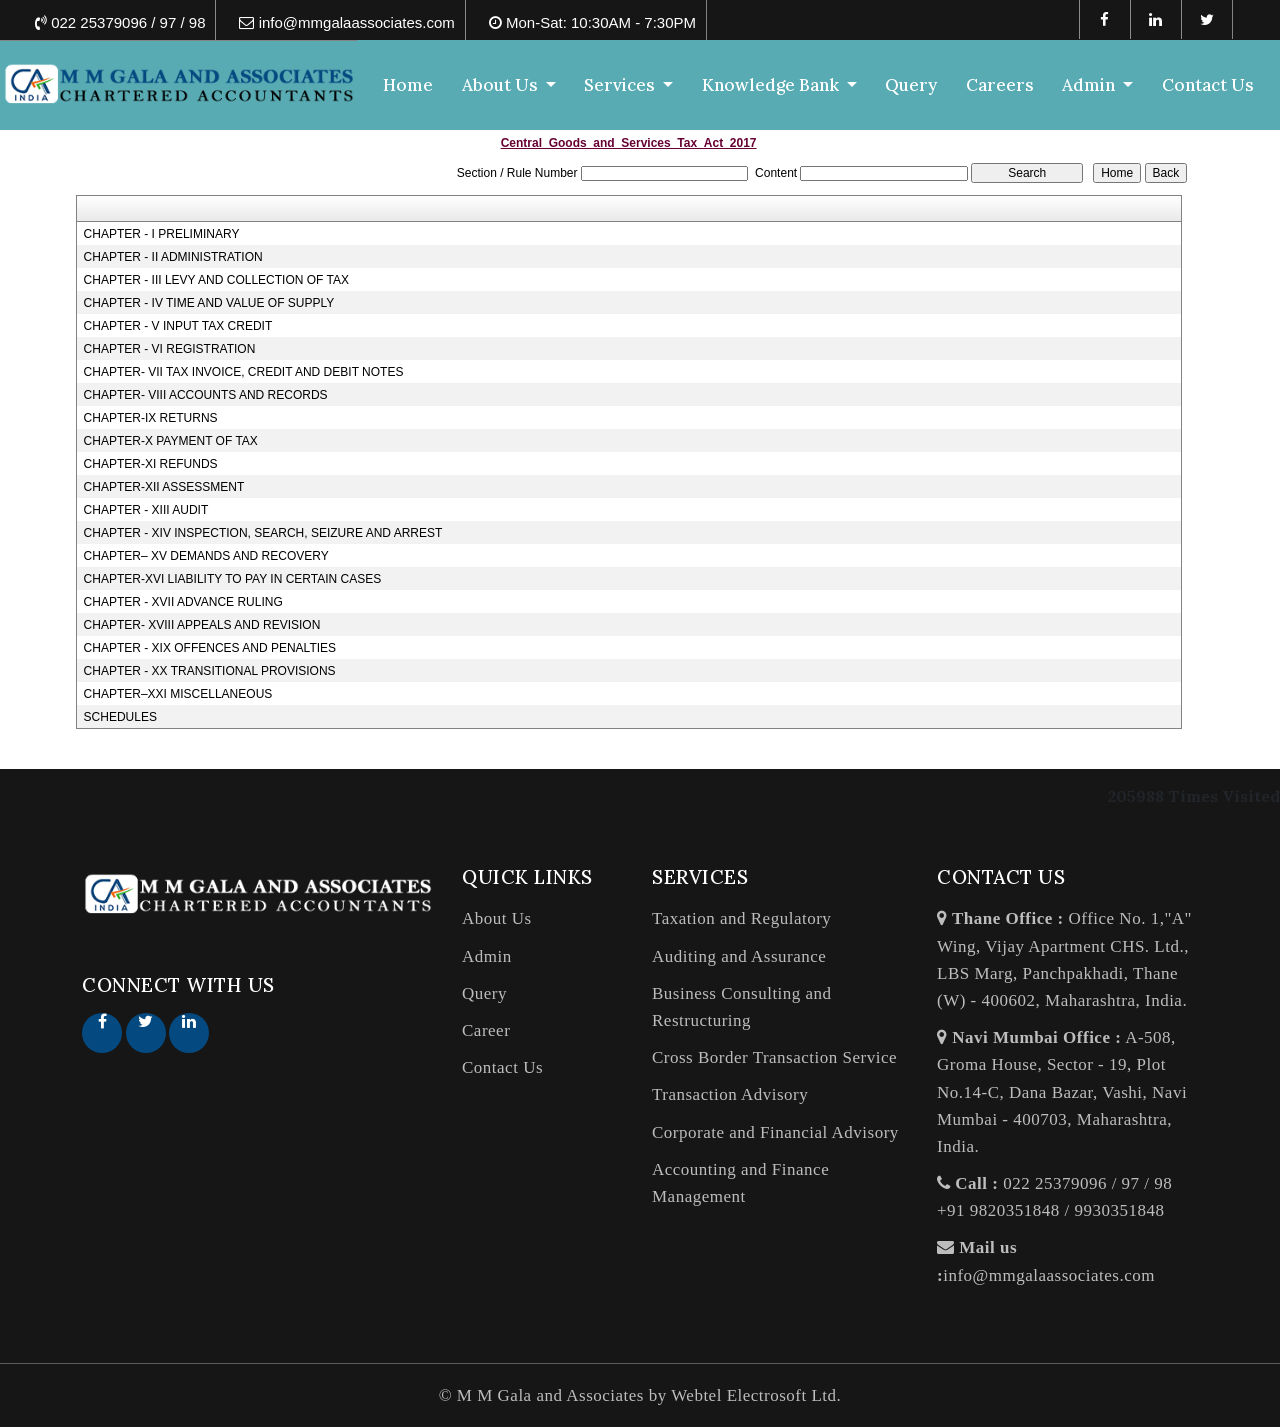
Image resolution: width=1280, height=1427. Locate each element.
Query (912, 85)
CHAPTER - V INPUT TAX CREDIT (178, 326)
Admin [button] (1090, 85)
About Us (497, 918)
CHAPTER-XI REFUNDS (151, 464)
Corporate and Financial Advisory (775, 1132)
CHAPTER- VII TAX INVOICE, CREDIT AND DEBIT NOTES (244, 372)
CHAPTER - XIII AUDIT (146, 510)
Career (486, 1030)
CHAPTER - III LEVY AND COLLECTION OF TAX (216, 280)
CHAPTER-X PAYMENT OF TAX (171, 441)
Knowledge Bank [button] (773, 85)
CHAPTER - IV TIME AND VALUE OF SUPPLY (209, 303)
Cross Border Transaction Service (774, 1057)
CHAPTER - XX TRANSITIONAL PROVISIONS (210, 671)
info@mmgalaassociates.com (1049, 1275)
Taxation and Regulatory (741, 918)
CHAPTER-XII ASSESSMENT (164, 487)
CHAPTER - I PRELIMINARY (162, 234)
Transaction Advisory (730, 1094)
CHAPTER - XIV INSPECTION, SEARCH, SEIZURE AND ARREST (263, 533)
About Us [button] (503, 85)
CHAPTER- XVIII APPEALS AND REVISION (202, 625)
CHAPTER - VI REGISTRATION (170, 349)
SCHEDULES (120, 717)
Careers (1000, 85)
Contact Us (1208, 85)
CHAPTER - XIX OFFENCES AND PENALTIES (210, 648)
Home (409, 85)
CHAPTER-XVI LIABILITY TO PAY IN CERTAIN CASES (233, 579)
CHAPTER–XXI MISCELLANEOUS (178, 694)
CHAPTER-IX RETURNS (151, 418)
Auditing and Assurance (739, 956)
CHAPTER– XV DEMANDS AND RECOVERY (206, 556)
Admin (487, 956)
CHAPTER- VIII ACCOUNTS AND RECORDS (206, 395)
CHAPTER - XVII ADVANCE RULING (183, 602)
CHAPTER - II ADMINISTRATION (173, 257)
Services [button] (622, 85)
